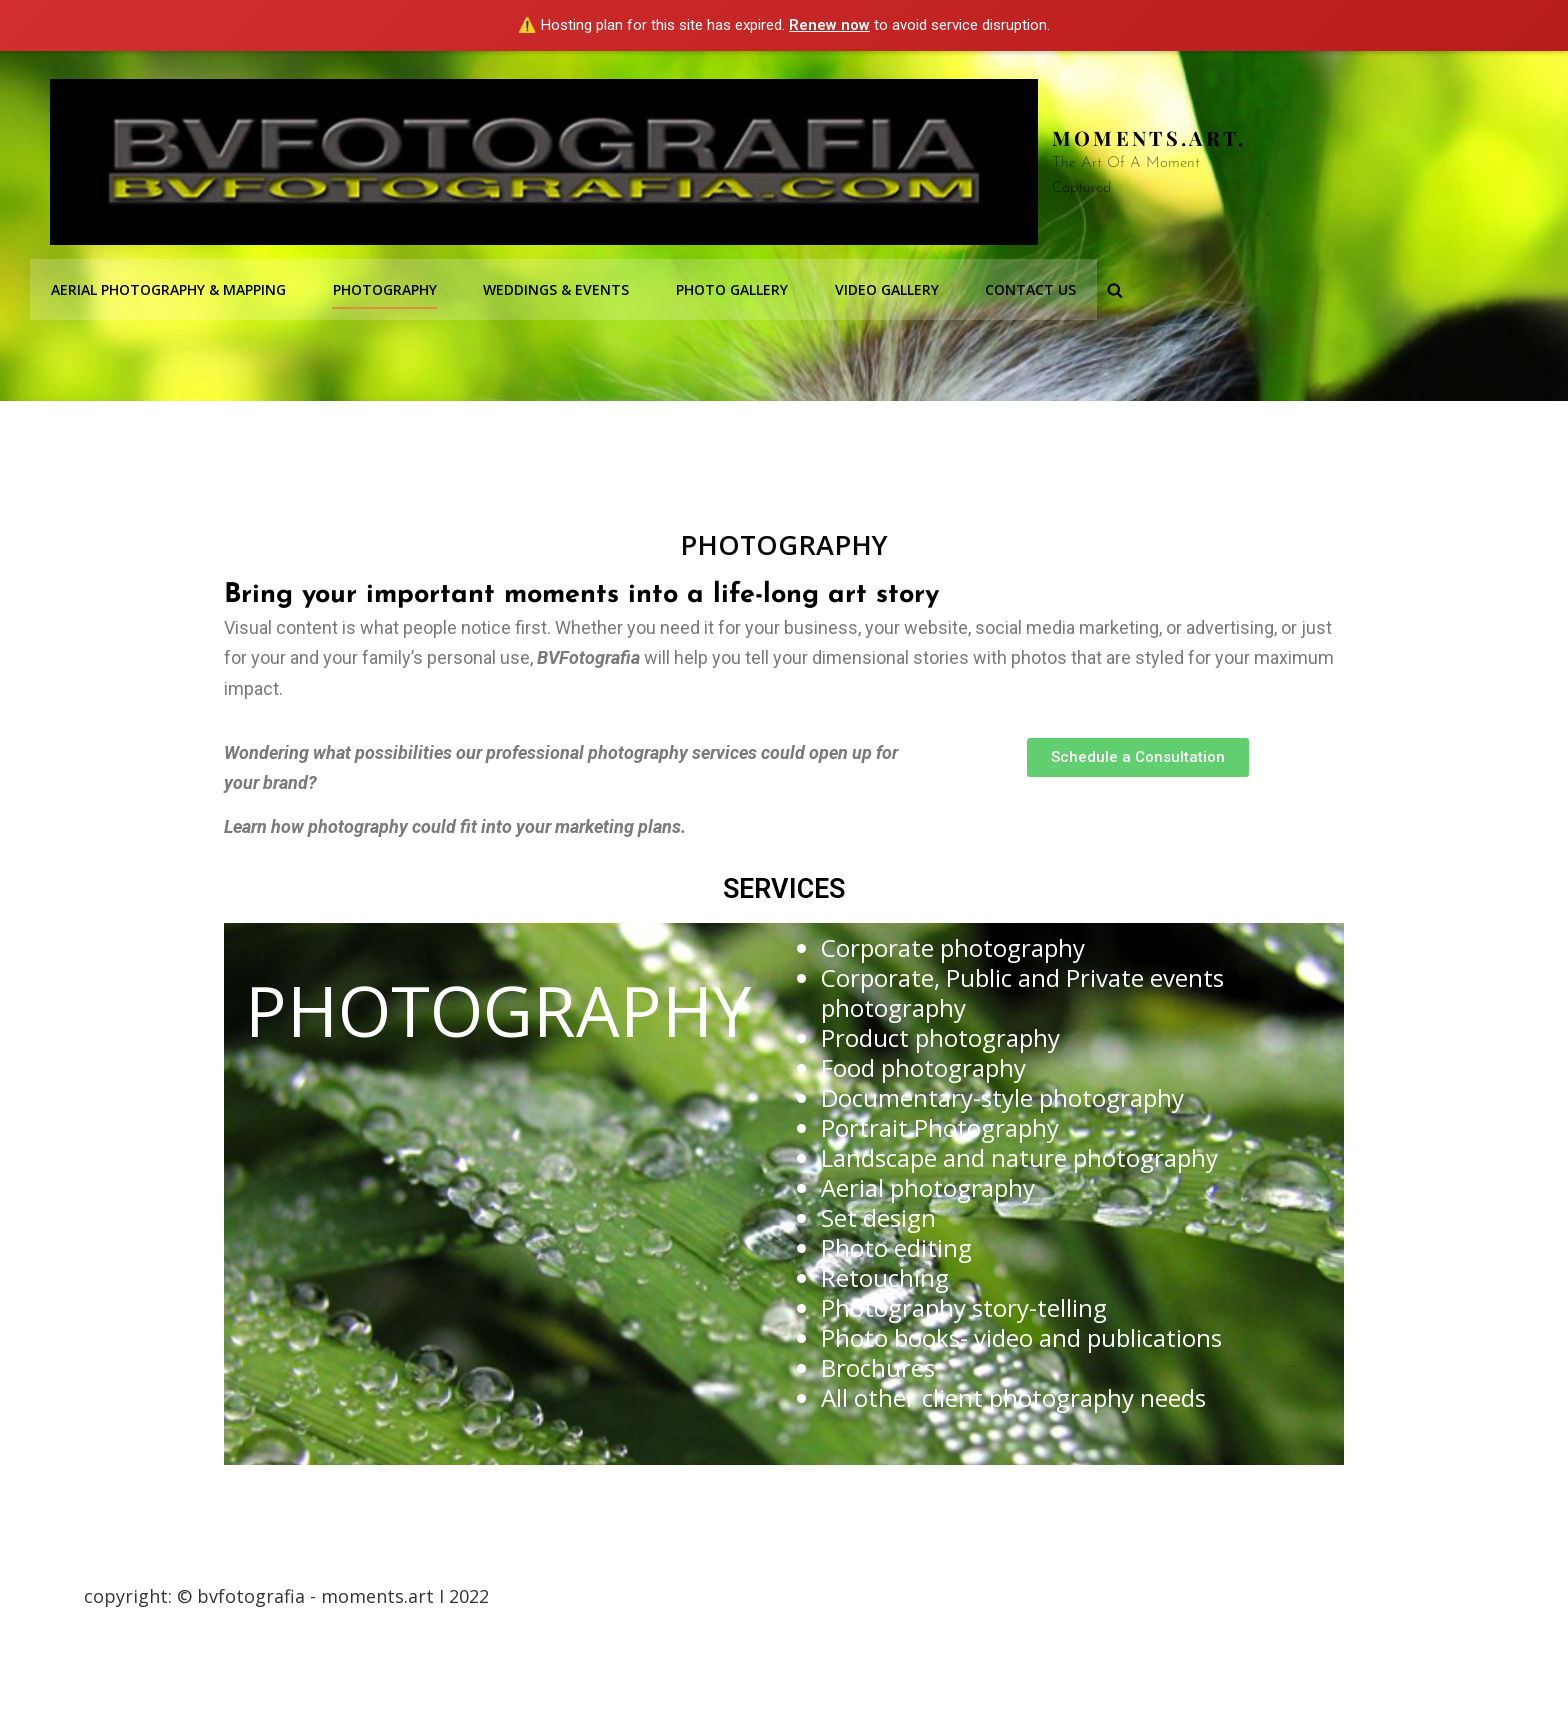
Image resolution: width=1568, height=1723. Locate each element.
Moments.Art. (1149, 137)
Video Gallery (879, 286)
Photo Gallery (726, 286)
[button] (1138, 757)
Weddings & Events (552, 286)
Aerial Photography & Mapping (167, 286)
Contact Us (1021, 286)
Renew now (829, 25)
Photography (382, 286)
